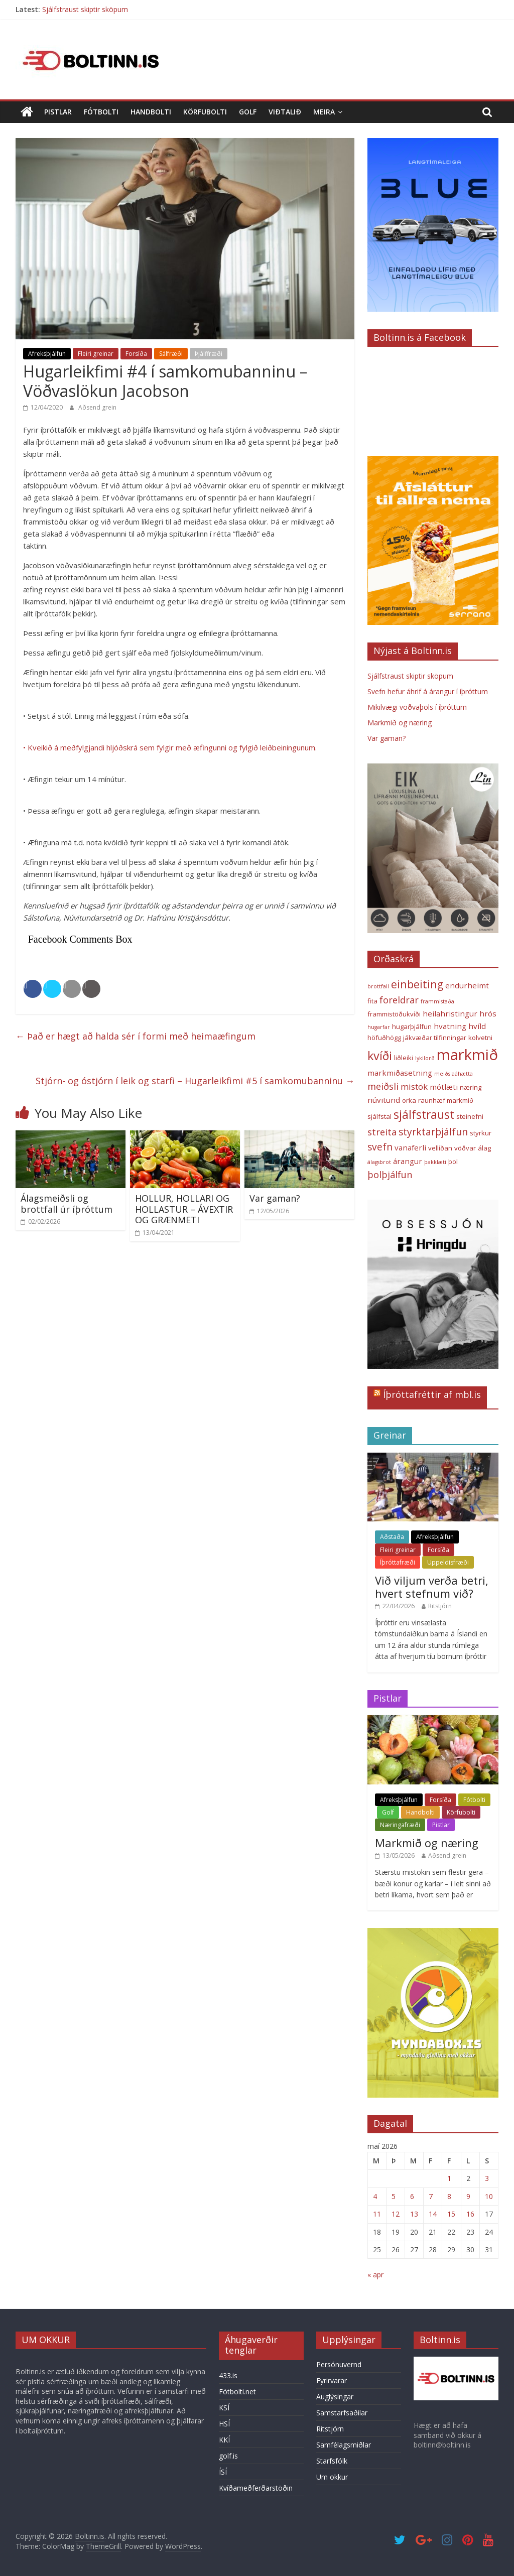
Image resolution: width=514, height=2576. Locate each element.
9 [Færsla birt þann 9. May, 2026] (468, 2196)
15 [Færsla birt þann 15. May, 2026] (451, 2214)
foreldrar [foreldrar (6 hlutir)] (399, 1000)
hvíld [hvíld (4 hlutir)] (477, 1026)
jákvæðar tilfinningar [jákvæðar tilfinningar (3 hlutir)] (434, 1037)
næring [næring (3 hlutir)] (470, 1087)
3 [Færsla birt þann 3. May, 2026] (487, 2178)
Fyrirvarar (331, 2380)
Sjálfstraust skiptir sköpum (85, 9)
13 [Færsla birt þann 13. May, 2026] (414, 2214)
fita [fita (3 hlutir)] (372, 1000)
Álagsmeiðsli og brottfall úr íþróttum (66, 1203)
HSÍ (224, 2423)
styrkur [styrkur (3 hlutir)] (480, 1132)
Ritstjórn (440, 1606)
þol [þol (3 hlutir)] (453, 1161)
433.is (228, 2375)
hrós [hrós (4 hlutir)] (487, 1013)
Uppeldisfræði (448, 1562)
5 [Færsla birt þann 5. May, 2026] (394, 2196)
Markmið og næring (399, 722)
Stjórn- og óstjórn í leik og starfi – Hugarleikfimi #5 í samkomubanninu (195, 1081)
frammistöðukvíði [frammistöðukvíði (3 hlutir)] (394, 1013)
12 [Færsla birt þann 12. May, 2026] (396, 2214)
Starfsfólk (331, 2461)
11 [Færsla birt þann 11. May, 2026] (377, 2214)
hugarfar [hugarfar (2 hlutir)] (378, 1027)
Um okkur (332, 2477)
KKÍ (224, 2439)
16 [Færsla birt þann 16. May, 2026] (470, 2214)
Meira (324, 111)
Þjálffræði (208, 353)
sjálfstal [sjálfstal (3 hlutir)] (379, 1116)
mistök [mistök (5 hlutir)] (414, 1086)
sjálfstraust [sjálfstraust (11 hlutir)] (424, 1114)
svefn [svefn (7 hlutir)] (380, 1146)
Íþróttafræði (397, 1562)
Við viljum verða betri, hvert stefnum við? (431, 1587)
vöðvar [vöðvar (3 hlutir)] (465, 1147)
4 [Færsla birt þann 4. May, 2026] (375, 2196)
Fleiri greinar (95, 353)
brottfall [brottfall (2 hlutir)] (378, 986)
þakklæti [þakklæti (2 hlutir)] (435, 1162)
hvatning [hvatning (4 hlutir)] (450, 1026)
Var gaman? (274, 1198)
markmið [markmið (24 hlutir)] (467, 1055)
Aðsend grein (97, 407)
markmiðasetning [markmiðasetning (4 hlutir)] (399, 1073)
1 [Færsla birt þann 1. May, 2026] (449, 2178)
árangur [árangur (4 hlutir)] (407, 1161)
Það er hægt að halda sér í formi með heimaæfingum (135, 1036)
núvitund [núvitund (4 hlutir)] (383, 1100)
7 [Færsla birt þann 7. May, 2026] (431, 2196)
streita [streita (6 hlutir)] (382, 1132)
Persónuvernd (338, 2364)
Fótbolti (101, 111)
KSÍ (224, 2407)
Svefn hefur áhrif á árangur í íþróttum (427, 691)
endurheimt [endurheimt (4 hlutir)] (467, 985)
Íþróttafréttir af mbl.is (432, 1394)
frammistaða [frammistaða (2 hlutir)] (437, 1001)
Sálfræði (171, 353)
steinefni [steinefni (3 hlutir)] (469, 1116)
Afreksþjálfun (47, 353)
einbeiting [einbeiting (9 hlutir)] (417, 984)
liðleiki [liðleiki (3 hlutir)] (403, 1057)
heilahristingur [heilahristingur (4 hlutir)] (450, 1013)
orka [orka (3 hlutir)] (409, 1100)
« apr (375, 2274)
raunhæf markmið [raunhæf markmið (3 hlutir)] (445, 1100)
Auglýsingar (334, 2396)
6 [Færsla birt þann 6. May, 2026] (412, 2196)
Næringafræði (400, 1825)
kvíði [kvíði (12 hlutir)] (379, 1056)
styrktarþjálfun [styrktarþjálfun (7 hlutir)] (433, 1131)
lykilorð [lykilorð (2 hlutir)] (425, 1058)
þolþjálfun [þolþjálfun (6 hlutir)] (389, 1175)
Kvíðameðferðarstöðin (256, 2488)
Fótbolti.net (237, 2391)
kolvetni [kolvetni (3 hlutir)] (480, 1037)
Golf (247, 111)
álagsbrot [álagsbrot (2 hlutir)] (379, 1162)
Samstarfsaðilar (341, 2412)
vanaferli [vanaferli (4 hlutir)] (410, 1147)
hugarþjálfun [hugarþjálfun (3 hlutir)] (412, 1026)
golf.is (228, 2456)
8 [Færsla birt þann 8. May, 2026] (449, 2196)
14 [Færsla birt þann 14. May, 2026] (433, 2214)
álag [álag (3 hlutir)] (484, 1147)
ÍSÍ (223, 2472)
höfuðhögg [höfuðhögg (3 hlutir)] (384, 1037)
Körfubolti (205, 111)
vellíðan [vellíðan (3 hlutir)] (440, 1147)
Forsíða (136, 353)
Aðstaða (392, 1536)
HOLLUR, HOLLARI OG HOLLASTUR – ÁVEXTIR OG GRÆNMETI (184, 1209)
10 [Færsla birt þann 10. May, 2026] (489, 2196)
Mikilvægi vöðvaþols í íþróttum (417, 707)
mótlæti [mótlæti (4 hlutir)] (444, 1087)
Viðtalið (285, 111)
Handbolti (151, 111)
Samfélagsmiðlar (343, 2445)
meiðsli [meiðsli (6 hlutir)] (383, 1086)
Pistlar (58, 111)
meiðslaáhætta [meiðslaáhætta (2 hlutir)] (453, 1073)
